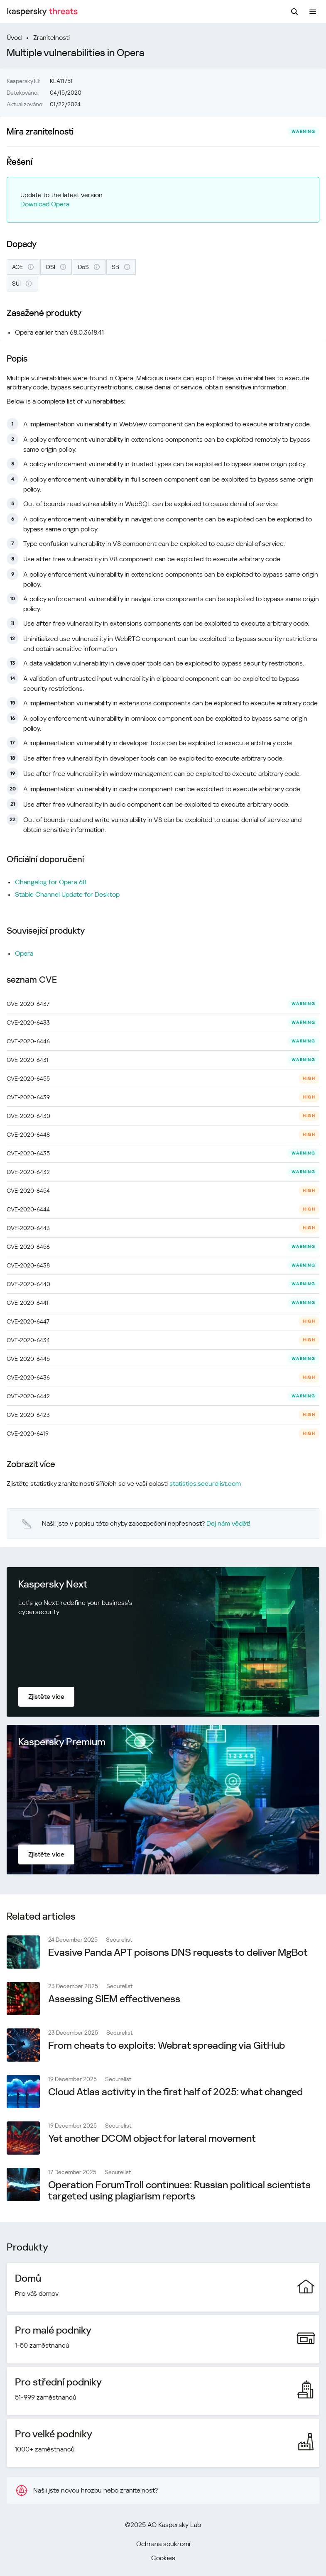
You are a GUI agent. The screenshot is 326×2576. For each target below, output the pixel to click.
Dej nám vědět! (228, 1523)
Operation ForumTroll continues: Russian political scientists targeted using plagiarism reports (179, 2190)
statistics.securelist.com (205, 1483)
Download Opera (44, 204)
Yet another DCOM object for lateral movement (152, 2138)
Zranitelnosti (51, 38)
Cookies (163, 2558)
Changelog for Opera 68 (50, 882)
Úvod (14, 38)
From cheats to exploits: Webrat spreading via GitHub (166, 2045)
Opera (24, 953)
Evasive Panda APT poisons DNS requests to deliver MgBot (178, 1952)
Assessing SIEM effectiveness (114, 1999)
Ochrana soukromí (163, 2544)
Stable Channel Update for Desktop (67, 894)
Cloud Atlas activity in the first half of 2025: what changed (175, 2092)
